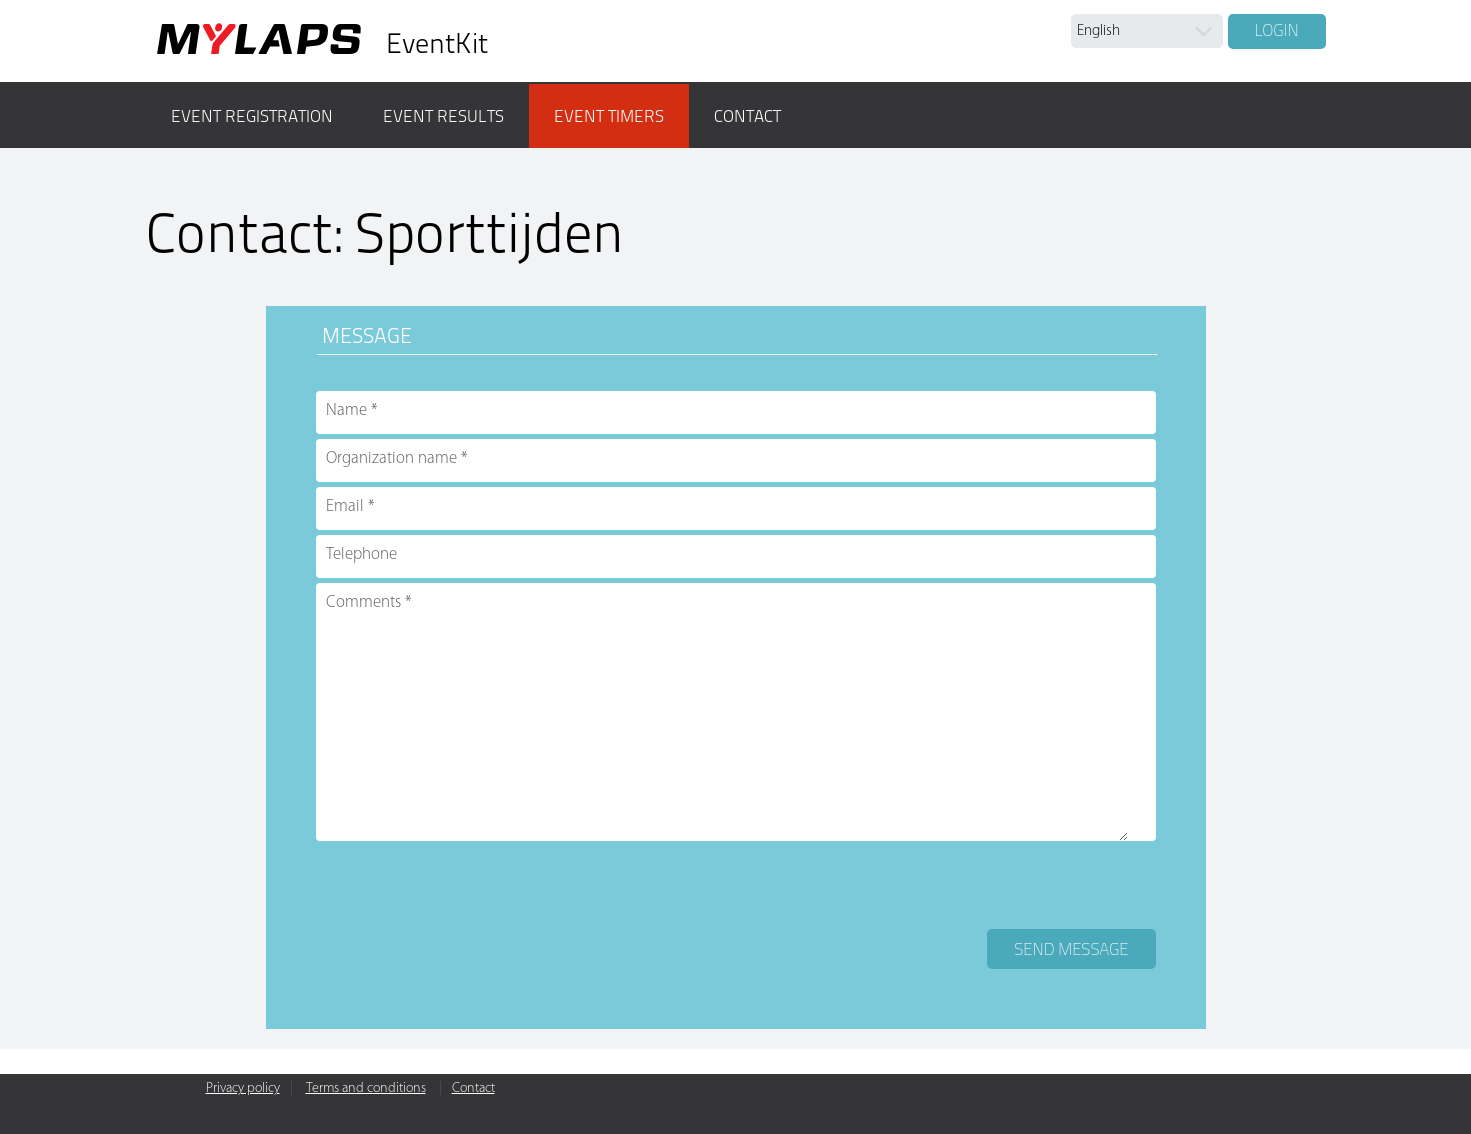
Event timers (609, 116)
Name (346, 410)
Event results (443, 116)
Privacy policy (243, 1088)
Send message (1071, 949)
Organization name (391, 458)
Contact (747, 116)
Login (1277, 30)
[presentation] (468, 885)
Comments (363, 602)
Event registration (252, 116)
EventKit (437, 43)
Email (345, 506)
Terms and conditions (366, 1088)
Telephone (361, 554)
